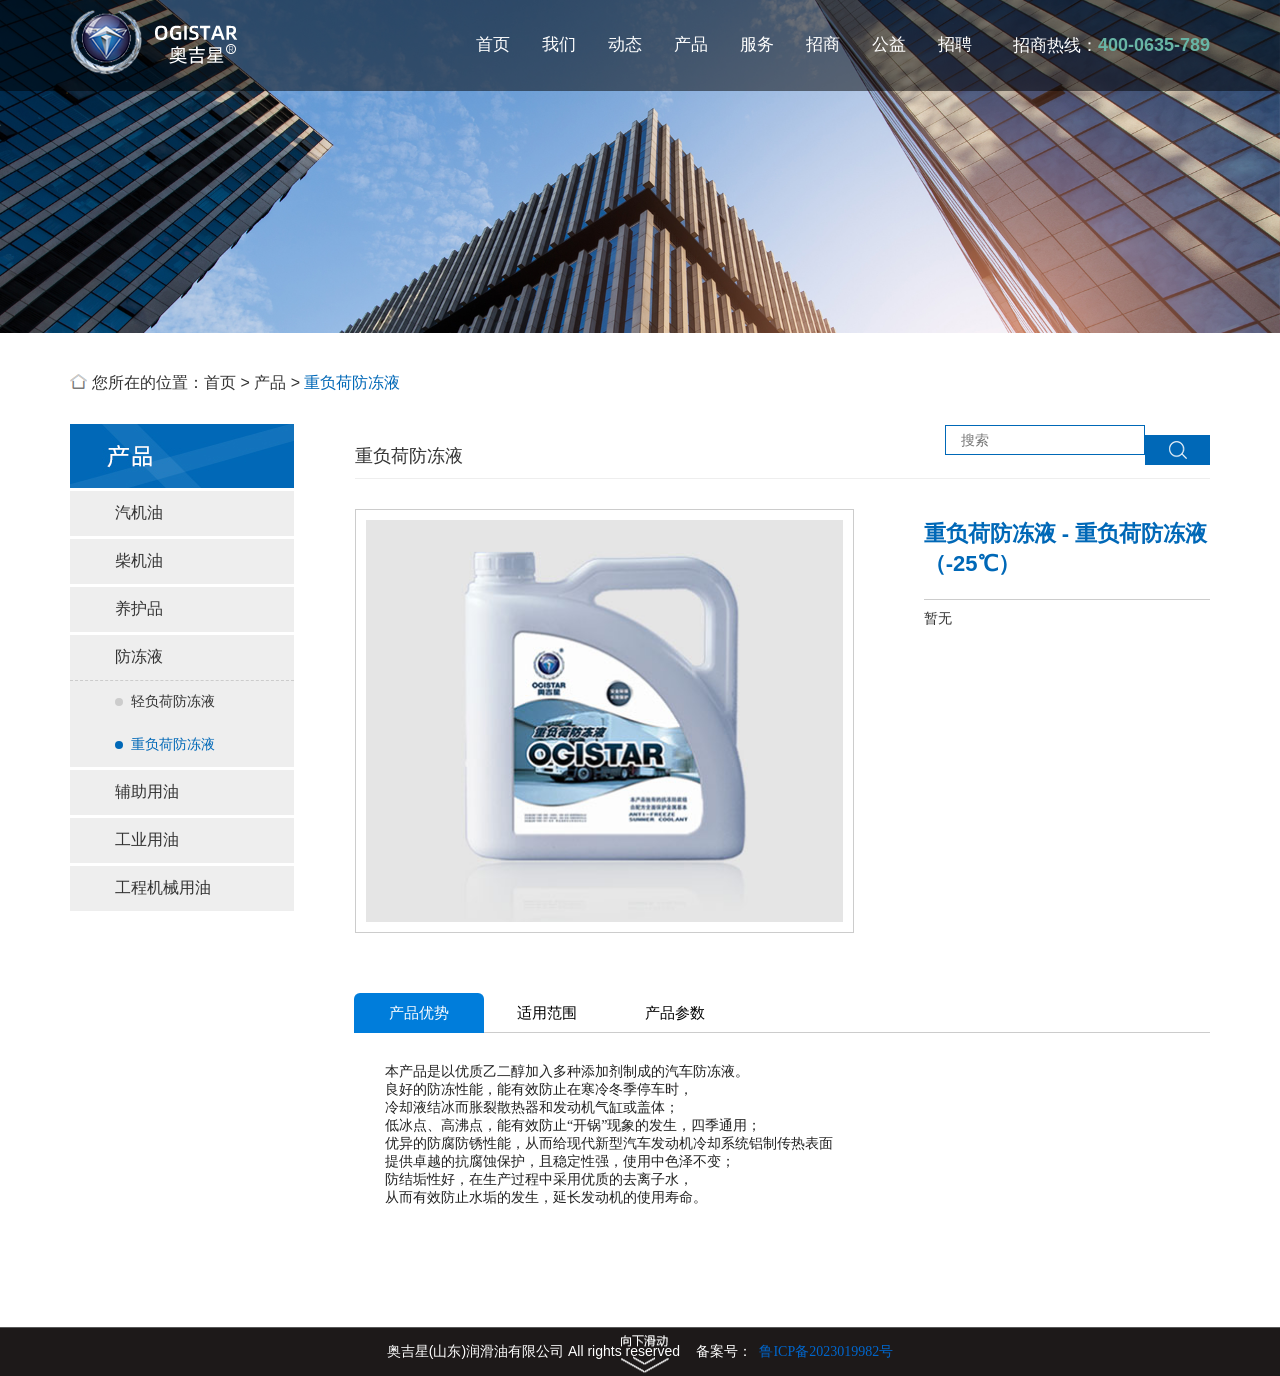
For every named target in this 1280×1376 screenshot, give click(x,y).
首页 (493, 44)
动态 (625, 44)
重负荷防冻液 (352, 382)
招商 (823, 44)
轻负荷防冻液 (165, 701)
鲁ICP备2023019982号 (826, 1351)
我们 (559, 44)
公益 (889, 44)
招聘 (955, 44)
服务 (757, 44)
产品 (691, 44)
